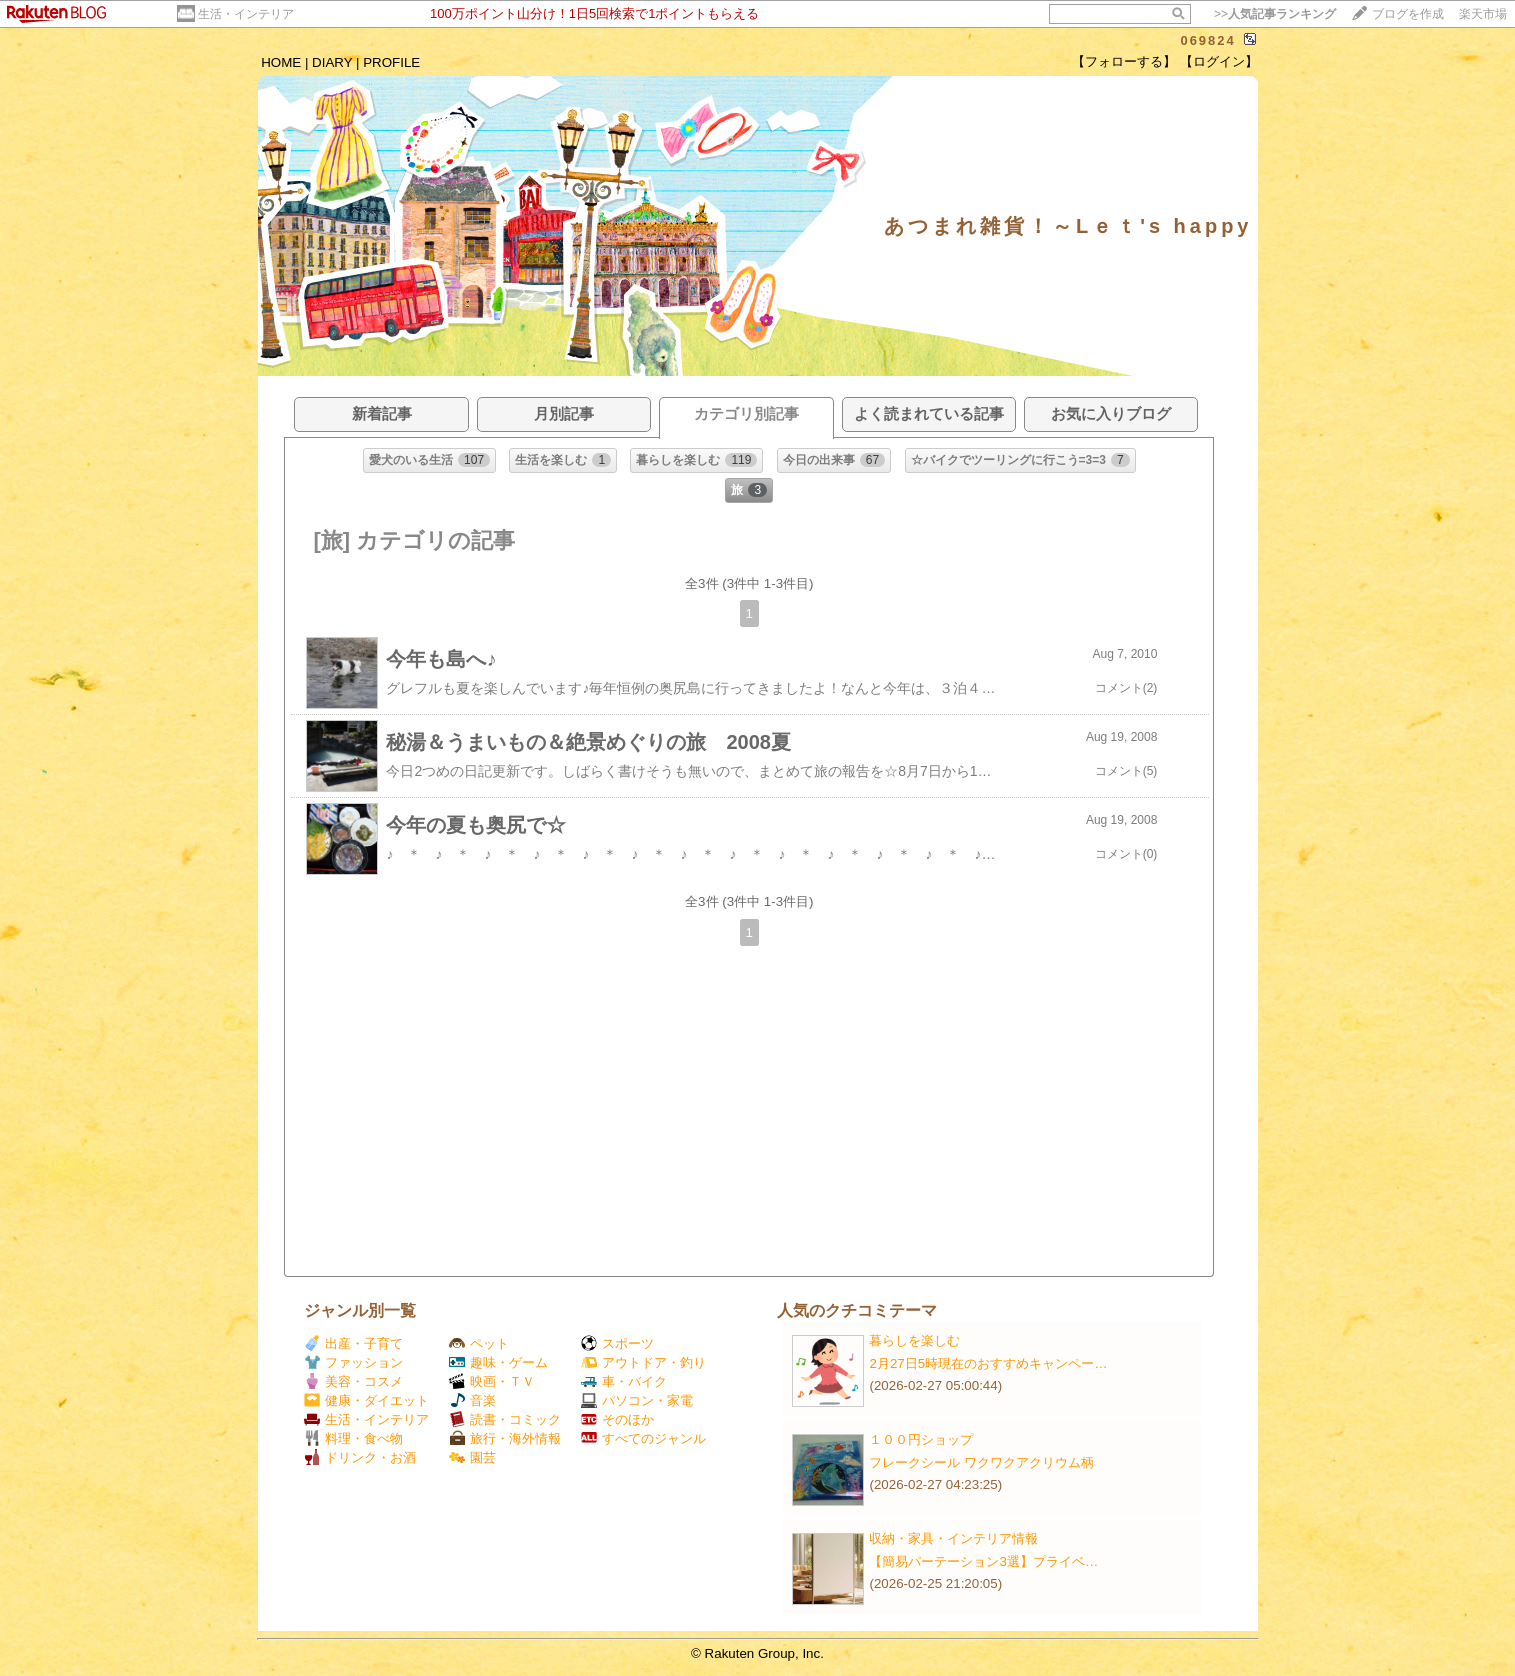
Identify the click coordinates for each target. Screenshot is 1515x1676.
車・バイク (624, 1381)
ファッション (353, 1362)
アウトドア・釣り (643, 1362)
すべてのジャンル (643, 1438)
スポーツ (617, 1343)
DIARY (332, 62)
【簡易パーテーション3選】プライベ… (983, 1561)
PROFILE (391, 62)
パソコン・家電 (637, 1400)
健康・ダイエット (366, 1400)
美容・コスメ (353, 1381)
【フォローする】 (1124, 61)
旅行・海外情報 (505, 1438)
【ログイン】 (1219, 61)
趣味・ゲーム (498, 1362)
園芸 (472, 1457)
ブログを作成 (1408, 14)
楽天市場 (1483, 14)
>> (1275, 14)
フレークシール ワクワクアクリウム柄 (981, 1462)
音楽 (472, 1400)
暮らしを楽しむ (914, 1340)
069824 (1207, 40)
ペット (479, 1343)
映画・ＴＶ (492, 1381)
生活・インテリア (246, 14)
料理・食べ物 (353, 1438)
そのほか (617, 1419)
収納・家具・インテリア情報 (953, 1538)
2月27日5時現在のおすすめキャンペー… (988, 1363)
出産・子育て (353, 1343)
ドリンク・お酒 (360, 1457)
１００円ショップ (921, 1439)
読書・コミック (505, 1419)
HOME (281, 62)
